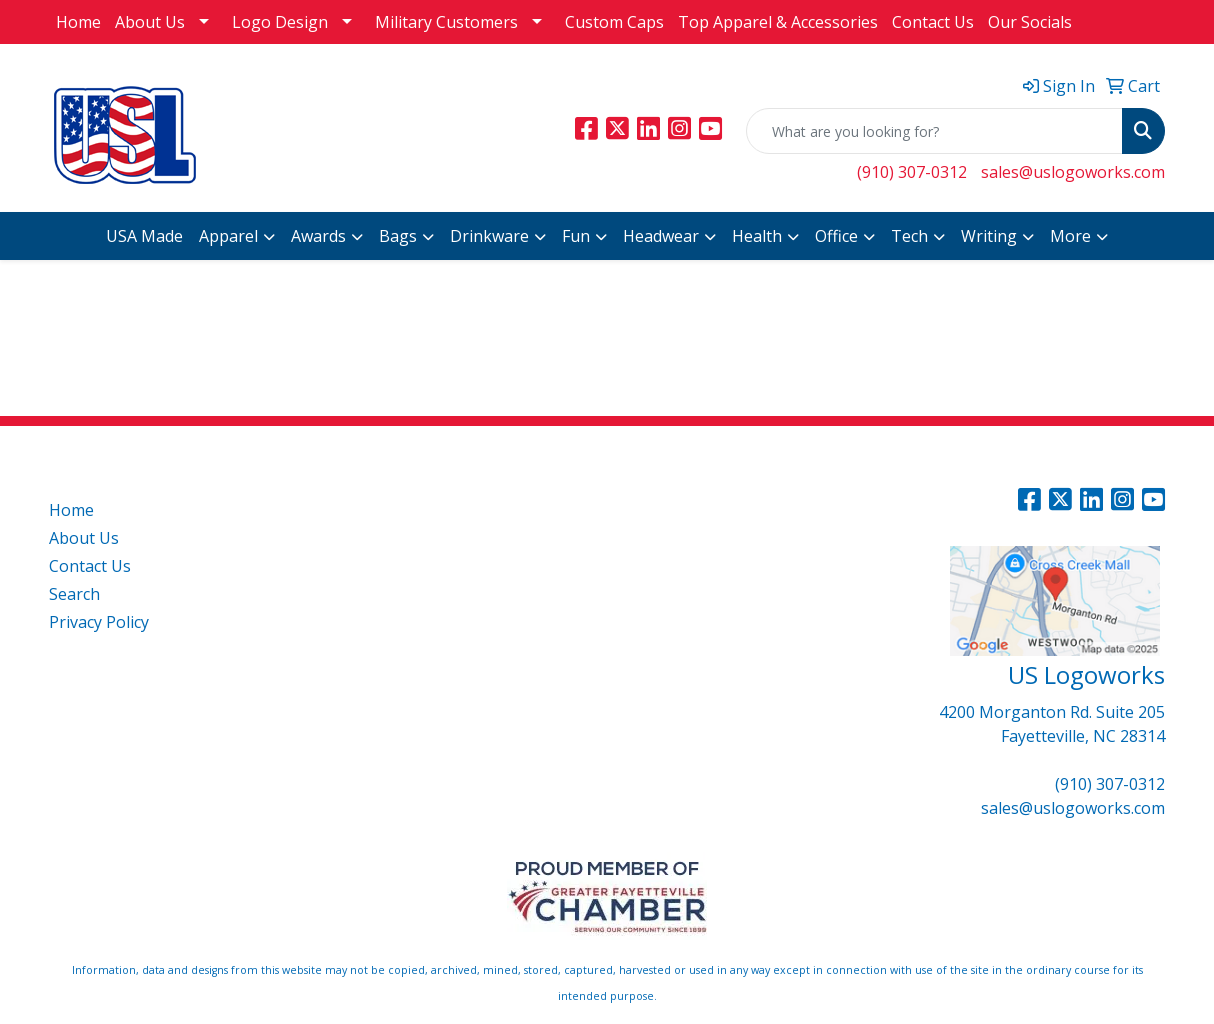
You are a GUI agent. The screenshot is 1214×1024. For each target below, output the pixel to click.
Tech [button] (909, 236)
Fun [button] (576, 236)
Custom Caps (614, 22)
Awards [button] (318, 236)
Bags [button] (398, 236)
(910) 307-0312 (912, 172)
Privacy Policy (99, 622)
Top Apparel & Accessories (778, 22)
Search (74, 594)
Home (78, 22)
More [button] (1070, 236)
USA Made (144, 236)
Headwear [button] (661, 236)
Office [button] (836, 236)
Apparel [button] (228, 236)
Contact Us (933, 22)
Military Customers (446, 22)
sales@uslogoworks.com (1073, 172)
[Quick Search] (934, 131)
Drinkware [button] (489, 236)
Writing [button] (989, 236)
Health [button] (757, 236)
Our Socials (1030, 22)
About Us (150, 22)
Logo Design (280, 22)
